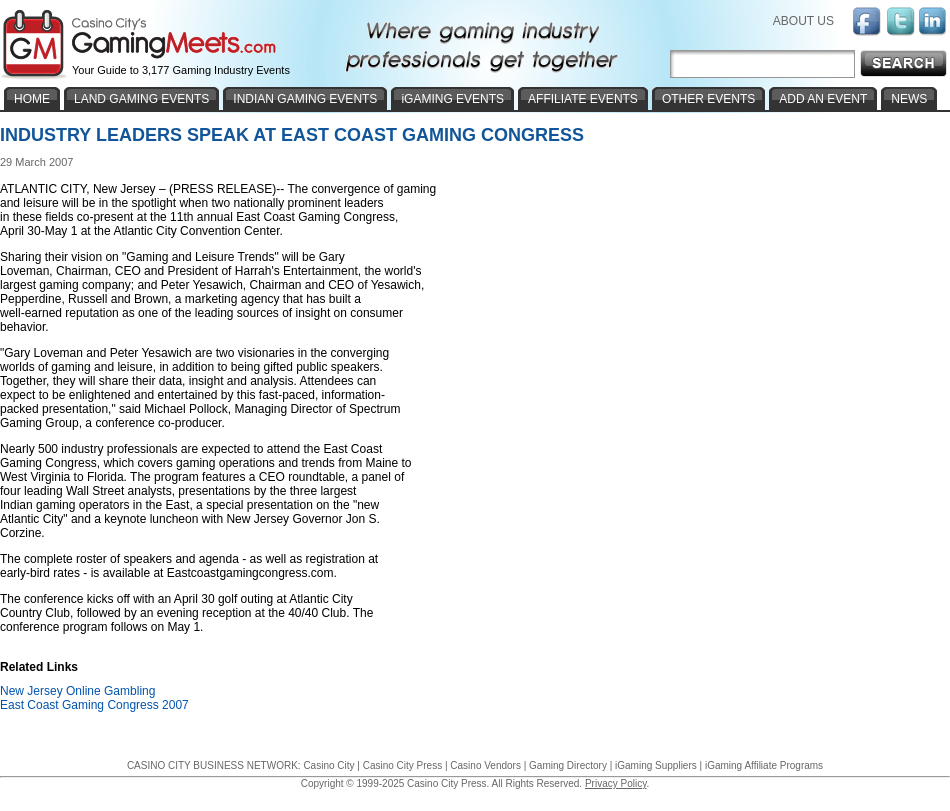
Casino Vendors (485, 765)
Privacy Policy (616, 783)
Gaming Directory (568, 765)
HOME (32, 99)
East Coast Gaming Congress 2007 (94, 705)
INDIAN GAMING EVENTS (305, 99)
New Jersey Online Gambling (77, 691)
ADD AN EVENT (823, 99)
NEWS (909, 99)
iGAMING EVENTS (452, 99)
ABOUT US (803, 21)
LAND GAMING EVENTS (141, 99)
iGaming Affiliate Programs (764, 765)
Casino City (328, 765)
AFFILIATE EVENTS (583, 99)
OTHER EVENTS (708, 99)
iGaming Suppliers (656, 765)
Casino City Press (402, 765)
